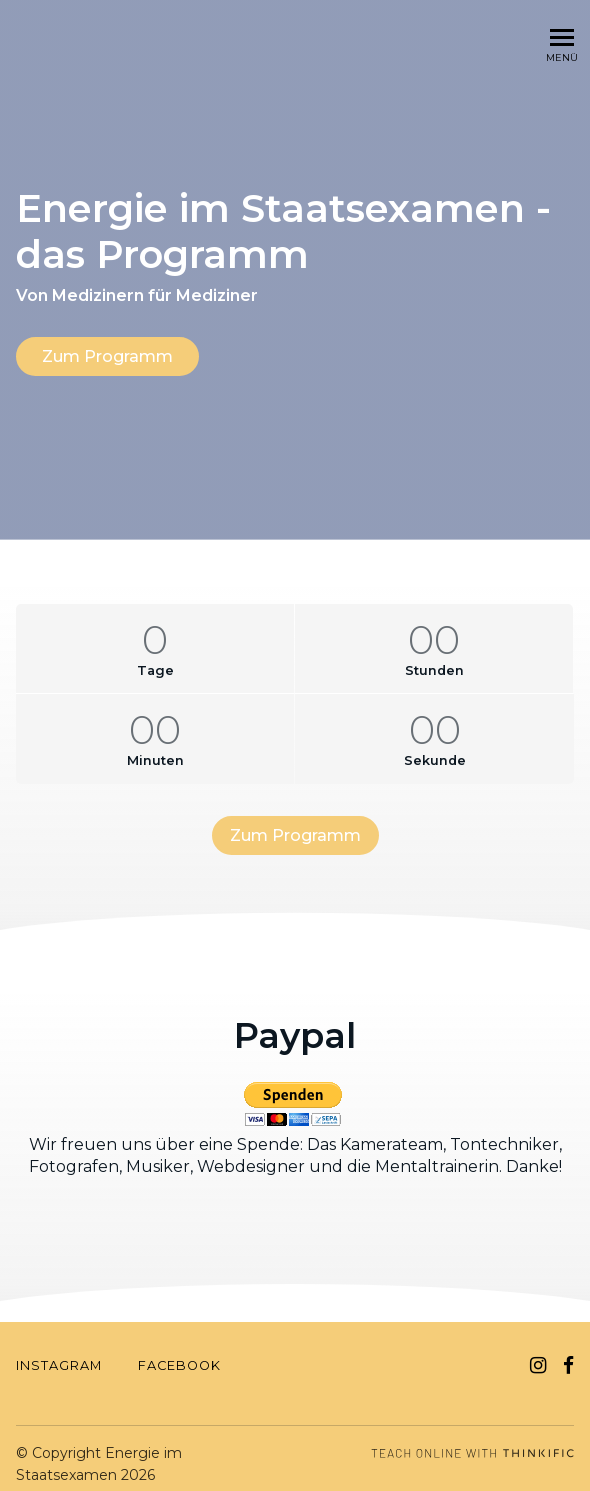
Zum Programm (107, 356)
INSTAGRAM (59, 1354)
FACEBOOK (179, 1354)
